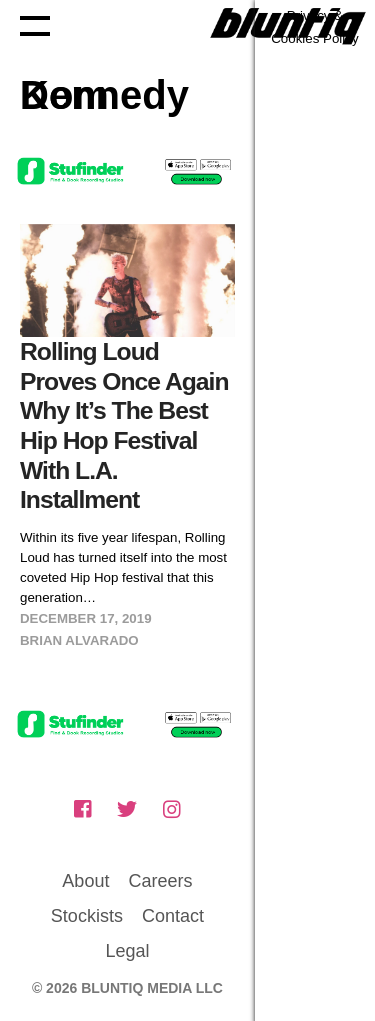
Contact (173, 916)
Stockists (87, 916)
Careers (160, 881)
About (85, 881)
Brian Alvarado (79, 640)
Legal (127, 951)
